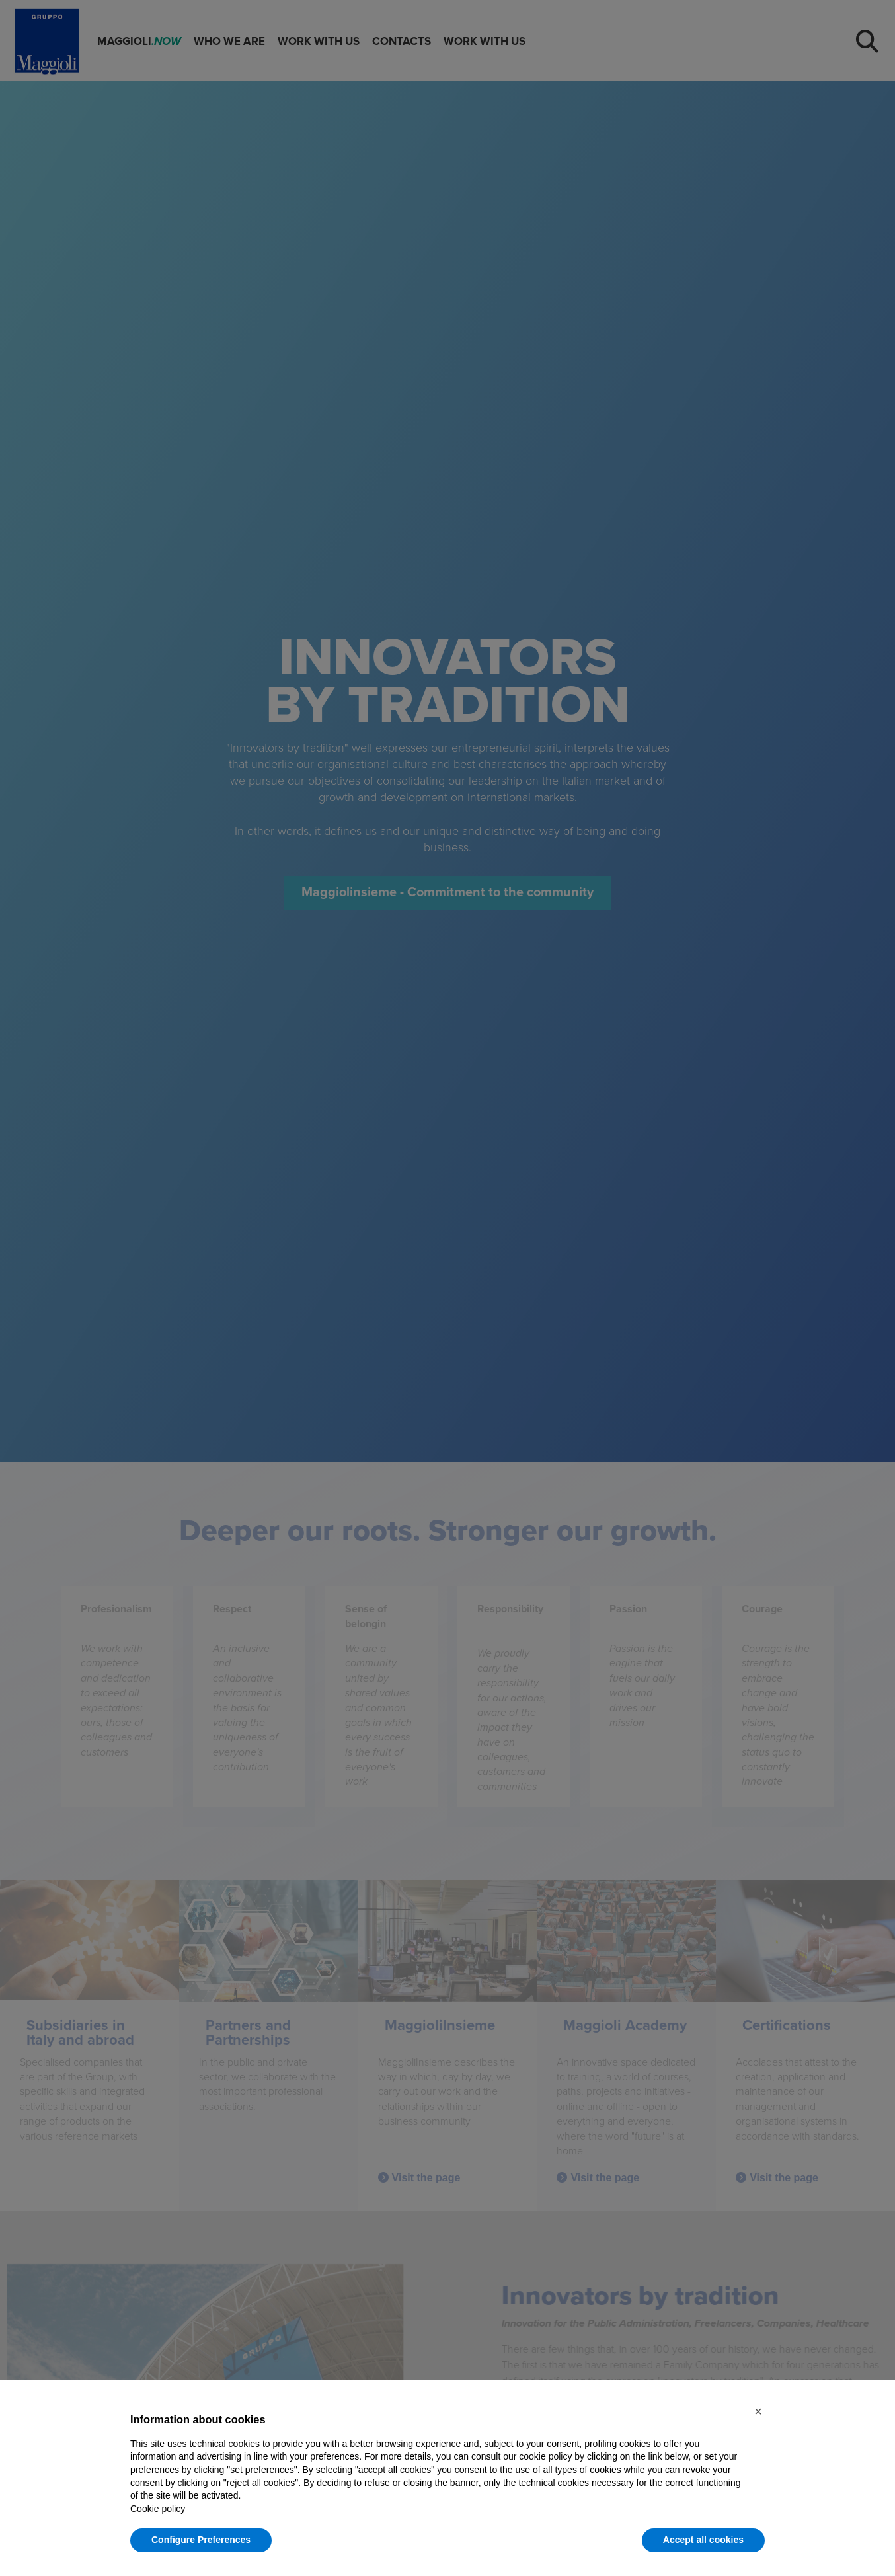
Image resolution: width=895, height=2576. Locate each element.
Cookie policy (157, 2508)
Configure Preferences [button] (201, 2539)
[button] (758, 2411)
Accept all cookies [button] (703, 2539)
